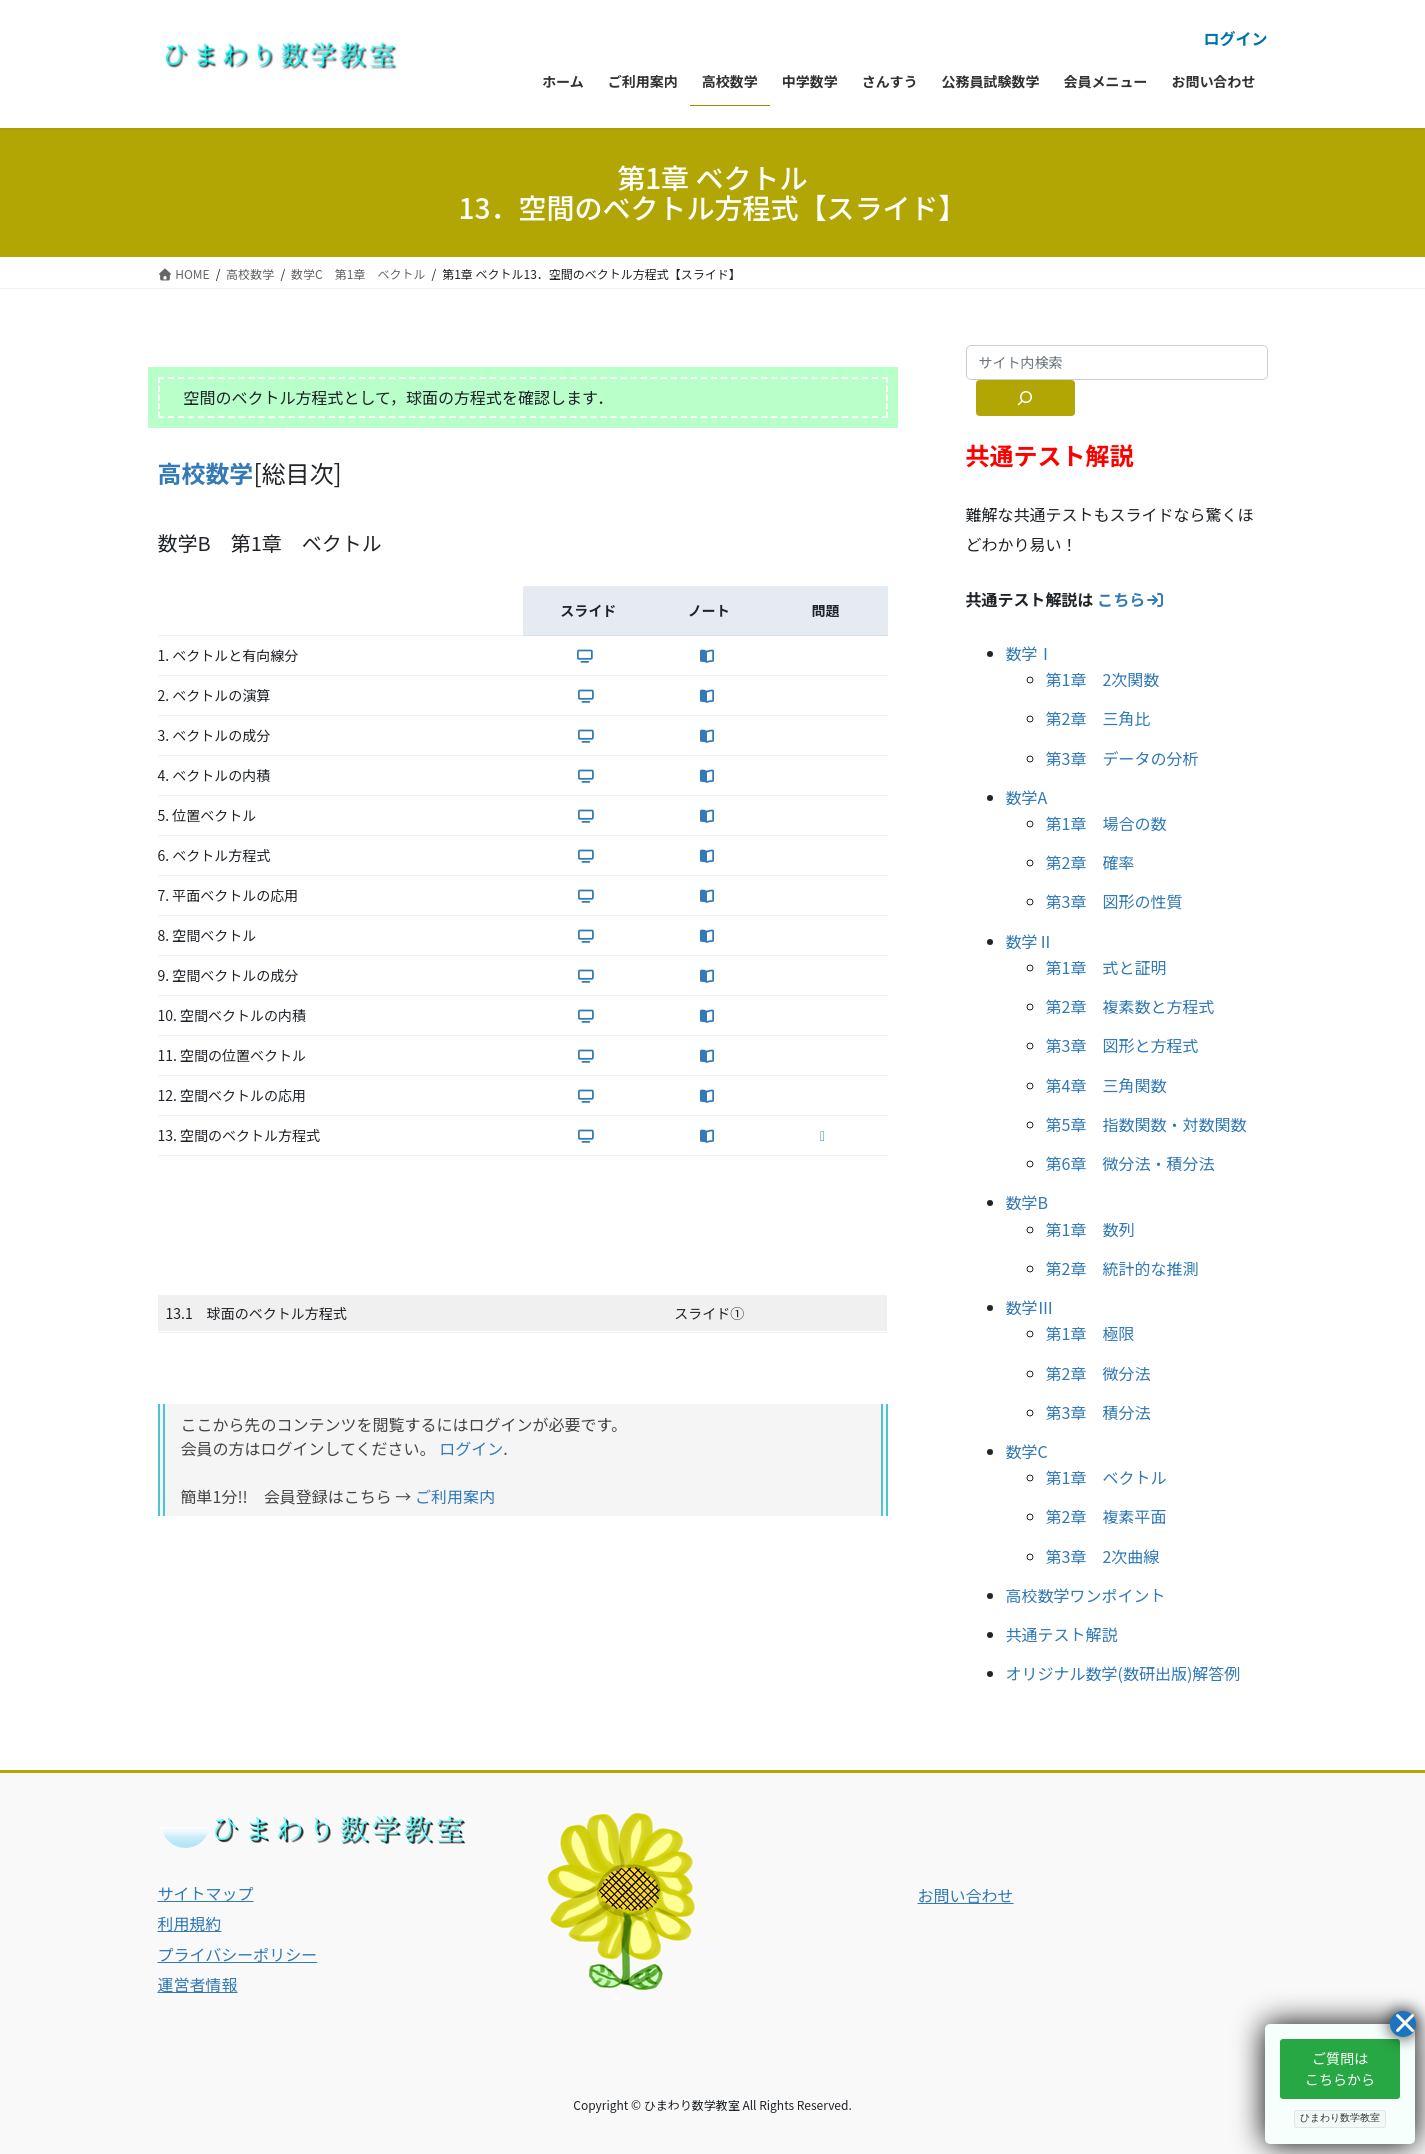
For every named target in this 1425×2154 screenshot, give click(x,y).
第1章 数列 (1090, 1229)
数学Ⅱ (1030, 941)
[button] (1340, 2069)
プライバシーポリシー (238, 1954)
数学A (1027, 797)
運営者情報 (198, 1984)
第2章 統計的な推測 (1122, 1268)
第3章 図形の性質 (1114, 901)
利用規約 (190, 1923)
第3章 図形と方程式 (1122, 1045)
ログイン (1235, 38)
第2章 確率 (1090, 862)
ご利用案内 (455, 1496)
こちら (1131, 599)
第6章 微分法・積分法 (1130, 1163)
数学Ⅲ (1030, 1307)
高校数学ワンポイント (1086, 1595)
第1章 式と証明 (1106, 967)
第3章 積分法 (1098, 1412)
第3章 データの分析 (1122, 758)
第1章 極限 (1090, 1333)
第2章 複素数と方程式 (1130, 1006)
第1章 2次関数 (1103, 679)
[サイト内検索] (1026, 398)
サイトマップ (206, 1893)
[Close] (1403, 2024)
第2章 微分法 (1098, 1373)
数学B (1027, 1202)
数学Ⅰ (1030, 653)
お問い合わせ (966, 1895)
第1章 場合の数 (1106, 823)
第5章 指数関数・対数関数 (1146, 1124)
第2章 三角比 (1098, 718)
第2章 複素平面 (1106, 1516)
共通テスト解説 (1062, 1634)
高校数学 (206, 472)
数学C (1027, 1451)
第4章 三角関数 (1106, 1085)
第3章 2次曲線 (1103, 1556)
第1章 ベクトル (1106, 1477)
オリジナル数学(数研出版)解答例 (1123, 1673)
